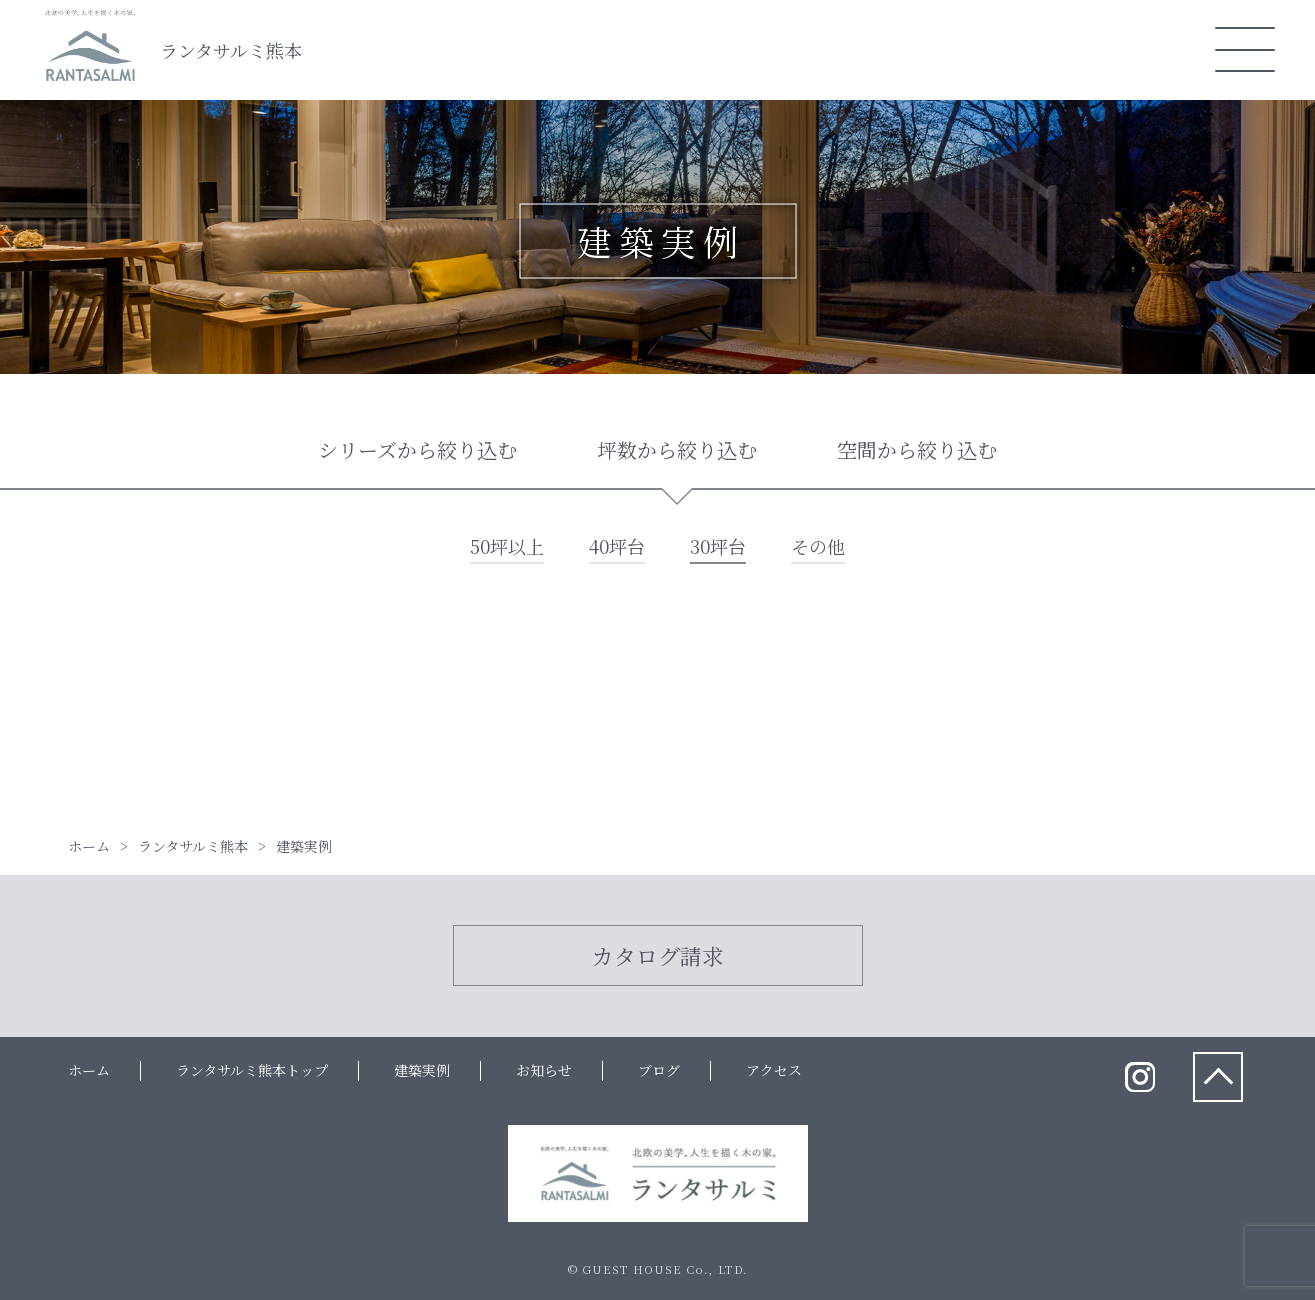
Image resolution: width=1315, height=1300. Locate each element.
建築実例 (422, 1070)
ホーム (89, 1070)
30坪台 (718, 546)
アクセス (774, 1070)
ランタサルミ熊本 (231, 50)
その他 (818, 546)
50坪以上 (507, 546)
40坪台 (617, 546)
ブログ (659, 1070)
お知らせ (544, 1070)
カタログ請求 (658, 955)
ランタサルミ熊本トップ (252, 1070)
